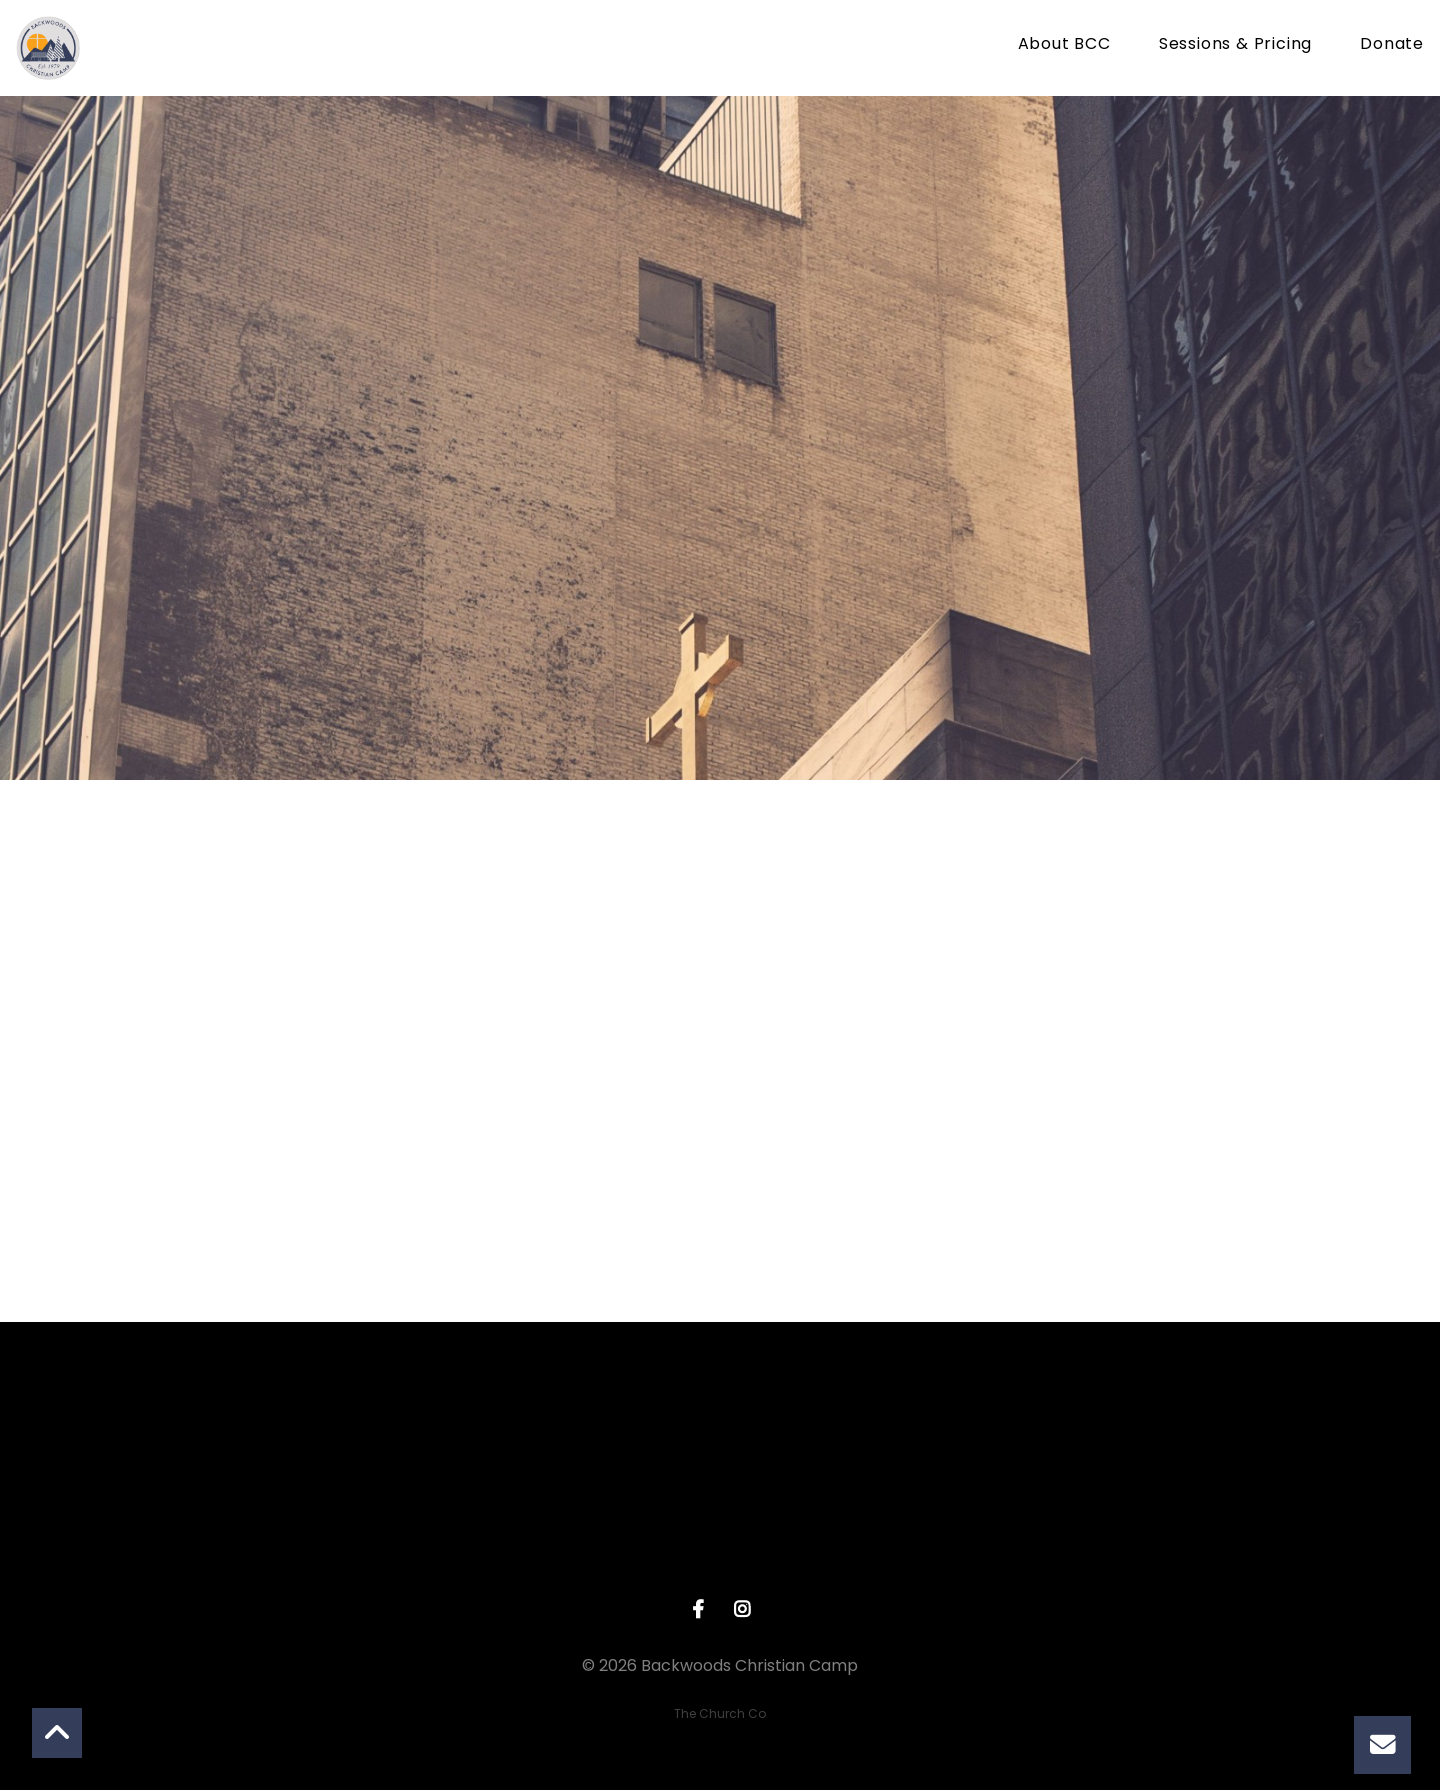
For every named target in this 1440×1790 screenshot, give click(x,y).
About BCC (1064, 45)
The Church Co (720, 1713)
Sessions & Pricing (1235, 45)
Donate (1392, 45)
